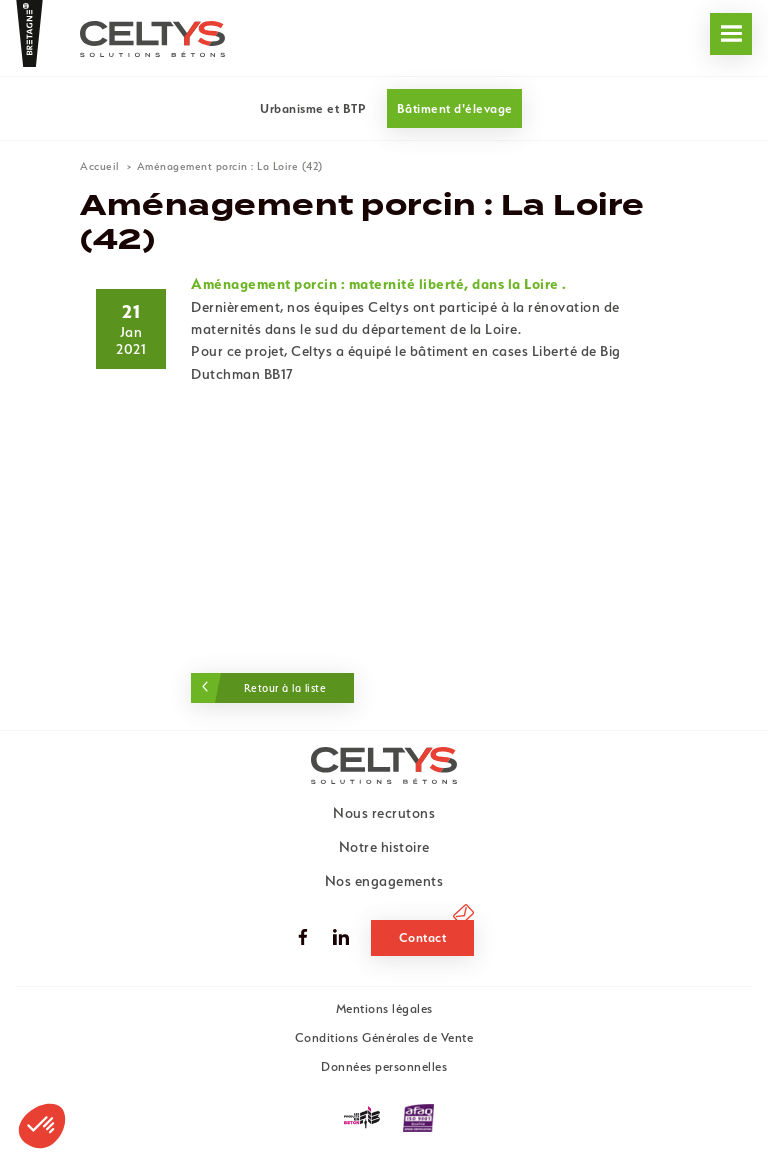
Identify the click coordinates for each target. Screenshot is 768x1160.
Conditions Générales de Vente (384, 1037)
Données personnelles (384, 1066)
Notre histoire (384, 847)
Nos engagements (90, 69)
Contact (423, 937)
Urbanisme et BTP (313, 108)
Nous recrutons (428, 69)
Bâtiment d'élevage (455, 108)
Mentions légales (384, 1008)
